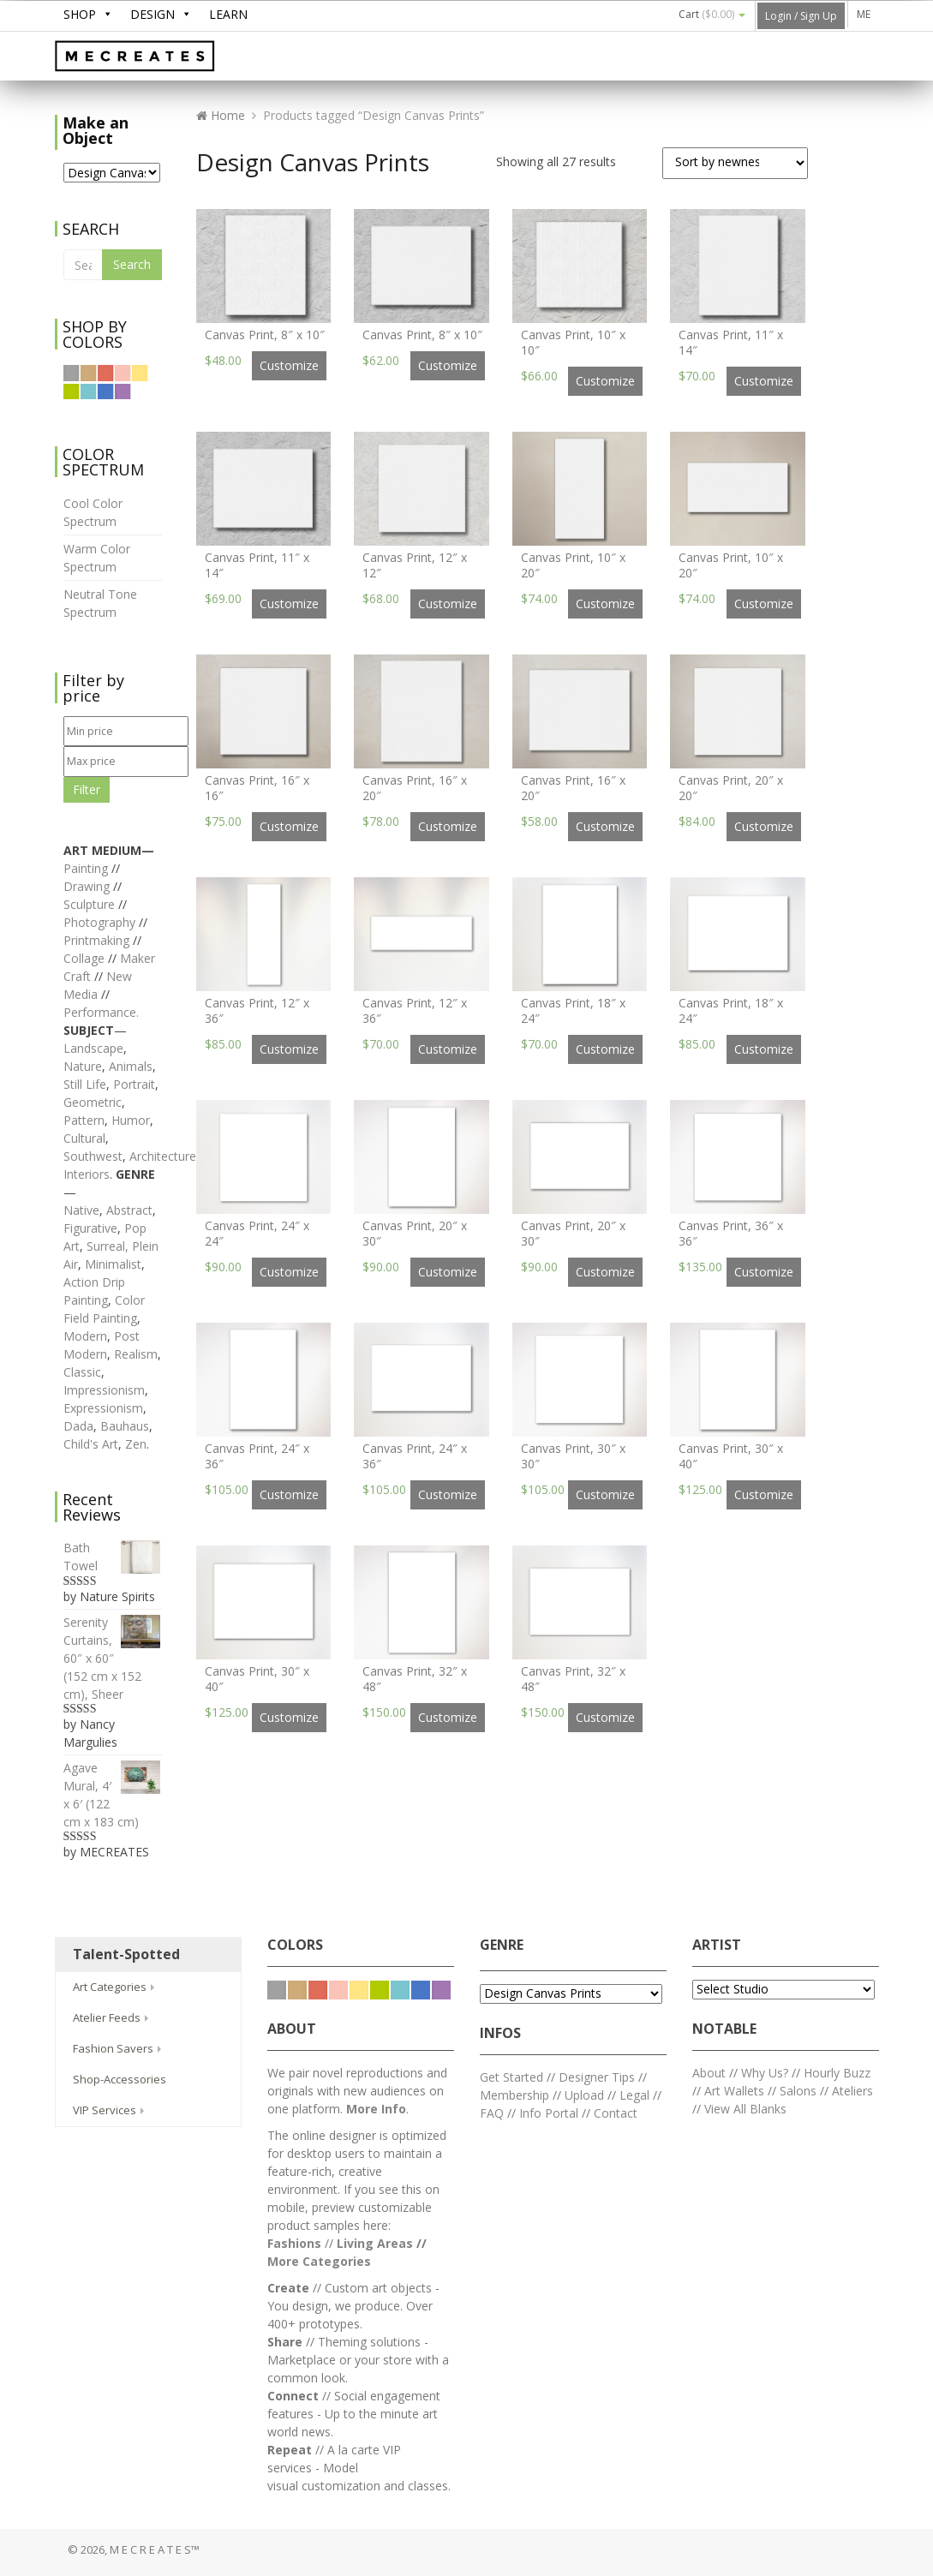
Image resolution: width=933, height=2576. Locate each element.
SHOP (79, 14)
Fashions (294, 2243)
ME (863, 14)
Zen (136, 1444)
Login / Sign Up (801, 16)
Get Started (511, 2077)
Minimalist (113, 1264)
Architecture (162, 1156)
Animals (131, 1066)
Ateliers (852, 2091)
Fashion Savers (118, 2048)
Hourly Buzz (837, 2073)
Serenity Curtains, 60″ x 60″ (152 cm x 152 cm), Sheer (112, 1657)
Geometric (92, 1102)
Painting (85, 868)
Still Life (84, 1084)
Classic (82, 1372)
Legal (634, 2095)
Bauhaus (124, 1426)
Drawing (86, 886)
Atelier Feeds (112, 2017)
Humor (130, 1120)
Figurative (90, 1228)
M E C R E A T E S (183, 57)
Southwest (93, 1156)
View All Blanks (745, 2109)
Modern (85, 1336)
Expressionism (103, 1408)
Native (81, 1210)
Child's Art (90, 1444)
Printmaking (98, 940)
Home (220, 115)
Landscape (93, 1048)
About (709, 2073)
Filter (86, 789)
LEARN (228, 14)
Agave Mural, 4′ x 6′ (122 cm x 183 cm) (112, 1794)
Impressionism (104, 1390)
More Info (376, 2109)
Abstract (129, 1210)
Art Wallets (736, 2091)
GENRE (501, 1945)
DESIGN (152, 14)
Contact (615, 2113)
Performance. (101, 1012)
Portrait (134, 1084)
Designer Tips (597, 2077)
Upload (584, 2095)
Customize (289, 365)
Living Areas (375, 2243)
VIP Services (110, 2110)
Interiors (86, 1174)
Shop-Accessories (119, 2079)
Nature (82, 1066)
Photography (99, 922)
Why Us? (764, 2073)
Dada (78, 1426)
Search (132, 264)
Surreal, (108, 1246)
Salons (798, 2091)
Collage (84, 958)
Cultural (84, 1138)
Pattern (84, 1120)
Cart (712, 14)
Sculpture (89, 904)
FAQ (492, 2113)
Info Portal (548, 2113)
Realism (136, 1354)
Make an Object (96, 130)
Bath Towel (112, 1557)
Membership (514, 2095)
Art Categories (115, 1986)
